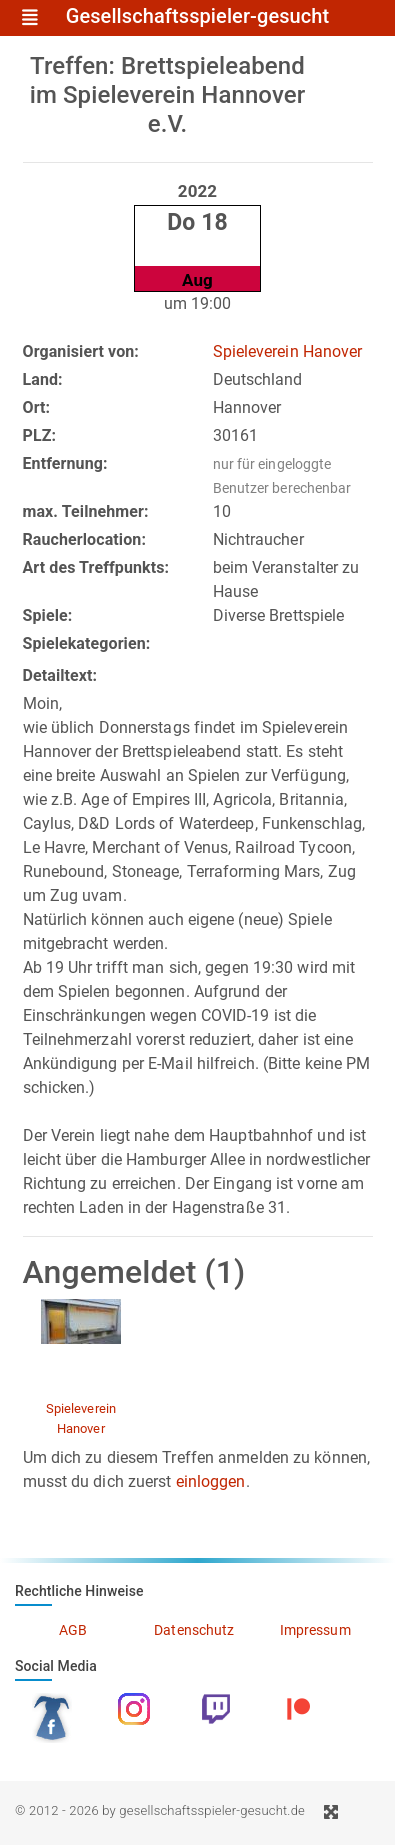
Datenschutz (194, 1630)
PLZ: (40, 435)
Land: (43, 379)
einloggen (211, 1481)
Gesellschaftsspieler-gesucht (198, 17)
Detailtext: (60, 675)
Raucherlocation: (85, 539)
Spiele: (48, 615)
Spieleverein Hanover (288, 351)
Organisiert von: (81, 351)
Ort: (37, 407)
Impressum (315, 1630)
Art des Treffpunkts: (96, 567)
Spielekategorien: (87, 643)
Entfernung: (65, 463)
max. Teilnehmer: (86, 511)
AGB (73, 1630)
